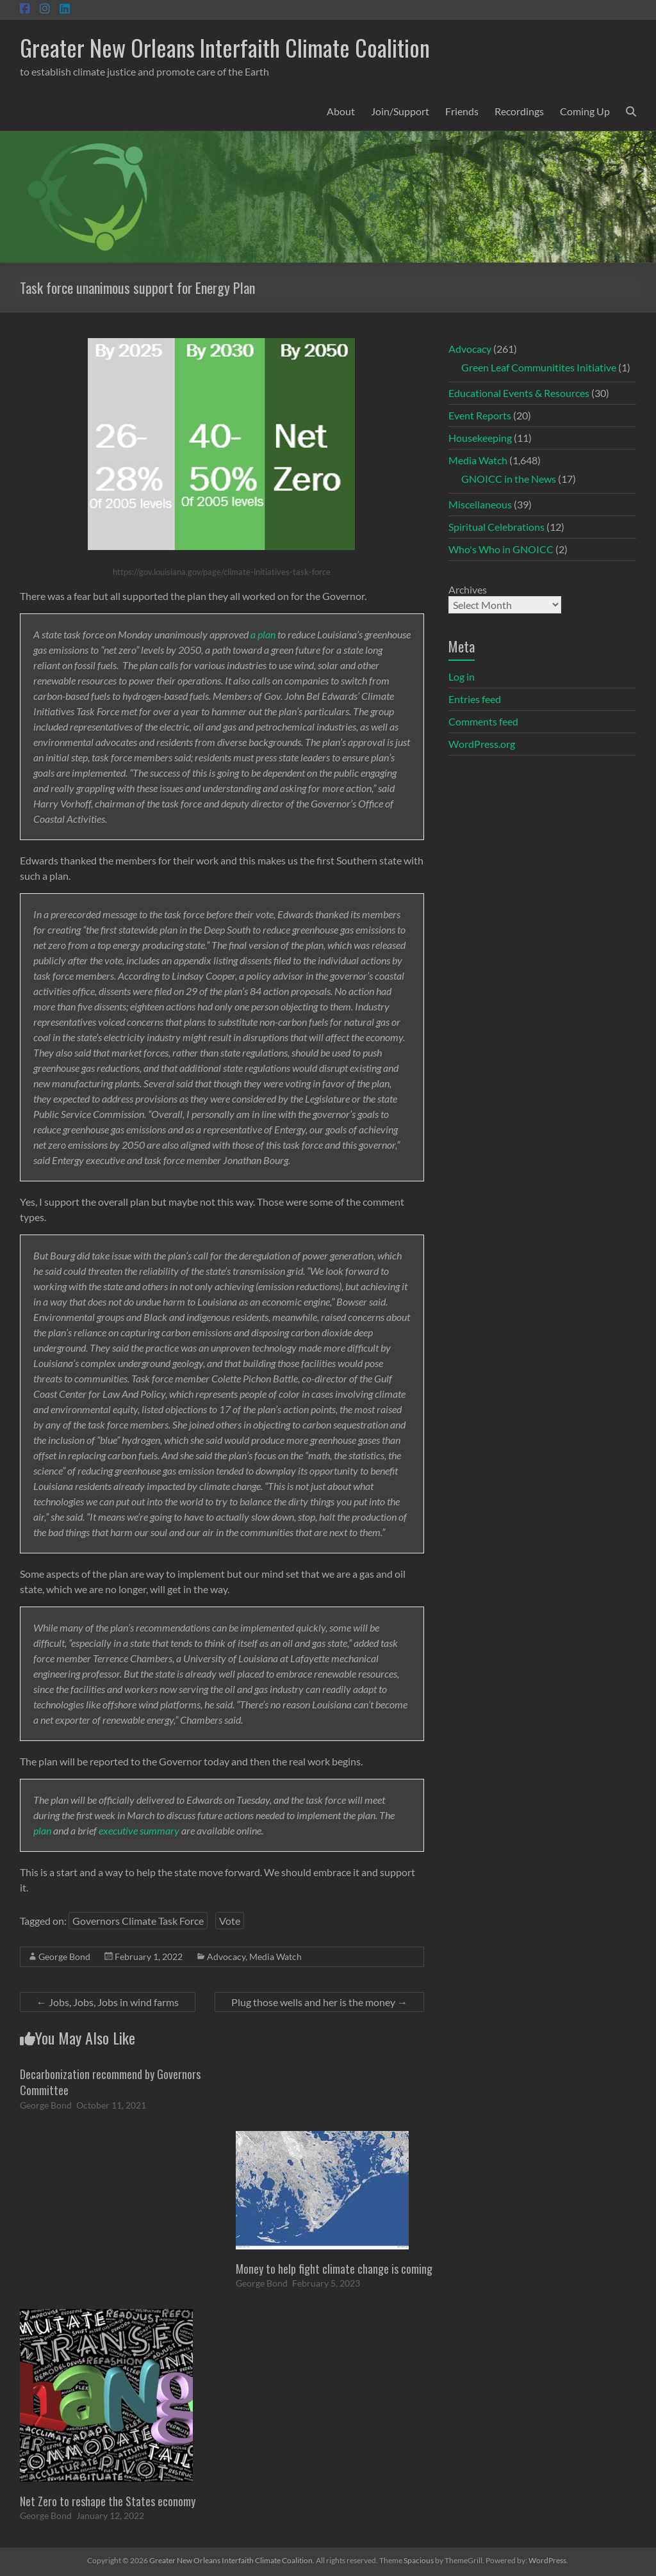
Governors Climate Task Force (138, 1921)
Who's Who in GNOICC (501, 549)
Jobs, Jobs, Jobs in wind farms (108, 2002)
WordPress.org (481, 744)
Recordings (519, 111)
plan (42, 1830)
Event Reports (479, 415)
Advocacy (226, 1956)
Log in (461, 676)
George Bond (64, 1956)
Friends (462, 111)
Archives (467, 589)
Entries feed (474, 699)
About (341, 111)
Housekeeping (480, 438)
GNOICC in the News (508, 479)
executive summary (139, 1830)
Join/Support (400, 111)
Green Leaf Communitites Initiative (538, 367)
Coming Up (585, 111)
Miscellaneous (480, 504)
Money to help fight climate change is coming (334, 2268)
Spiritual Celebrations (496, 527)
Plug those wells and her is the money (319, 2002)
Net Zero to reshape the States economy (107, 2501)
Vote (229, 1921)
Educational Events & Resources (518, 393)
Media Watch (275, 1956)
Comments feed (483, 721)
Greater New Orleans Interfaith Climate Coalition (225, 47)
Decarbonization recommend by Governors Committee (110, 2082)
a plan (262, 634)
